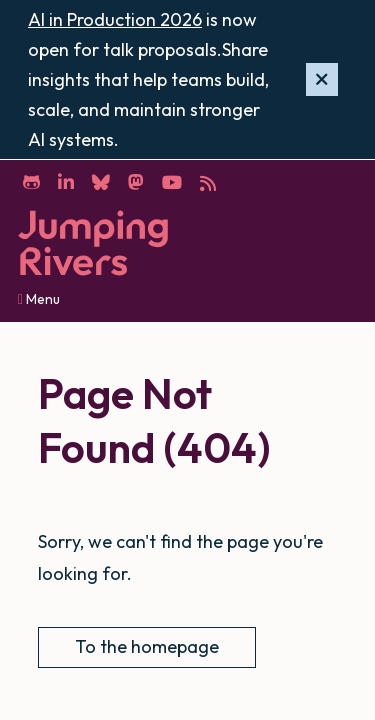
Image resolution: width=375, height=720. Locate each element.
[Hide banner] (322, 80)
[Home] (93, 243)
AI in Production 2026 (115, 19)
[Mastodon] (135, 181)
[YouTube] (171, 181)
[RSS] (207, 181)
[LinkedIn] (65, 181)
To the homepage (147, 646)
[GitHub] (31, 181)
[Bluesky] (100, 181)
